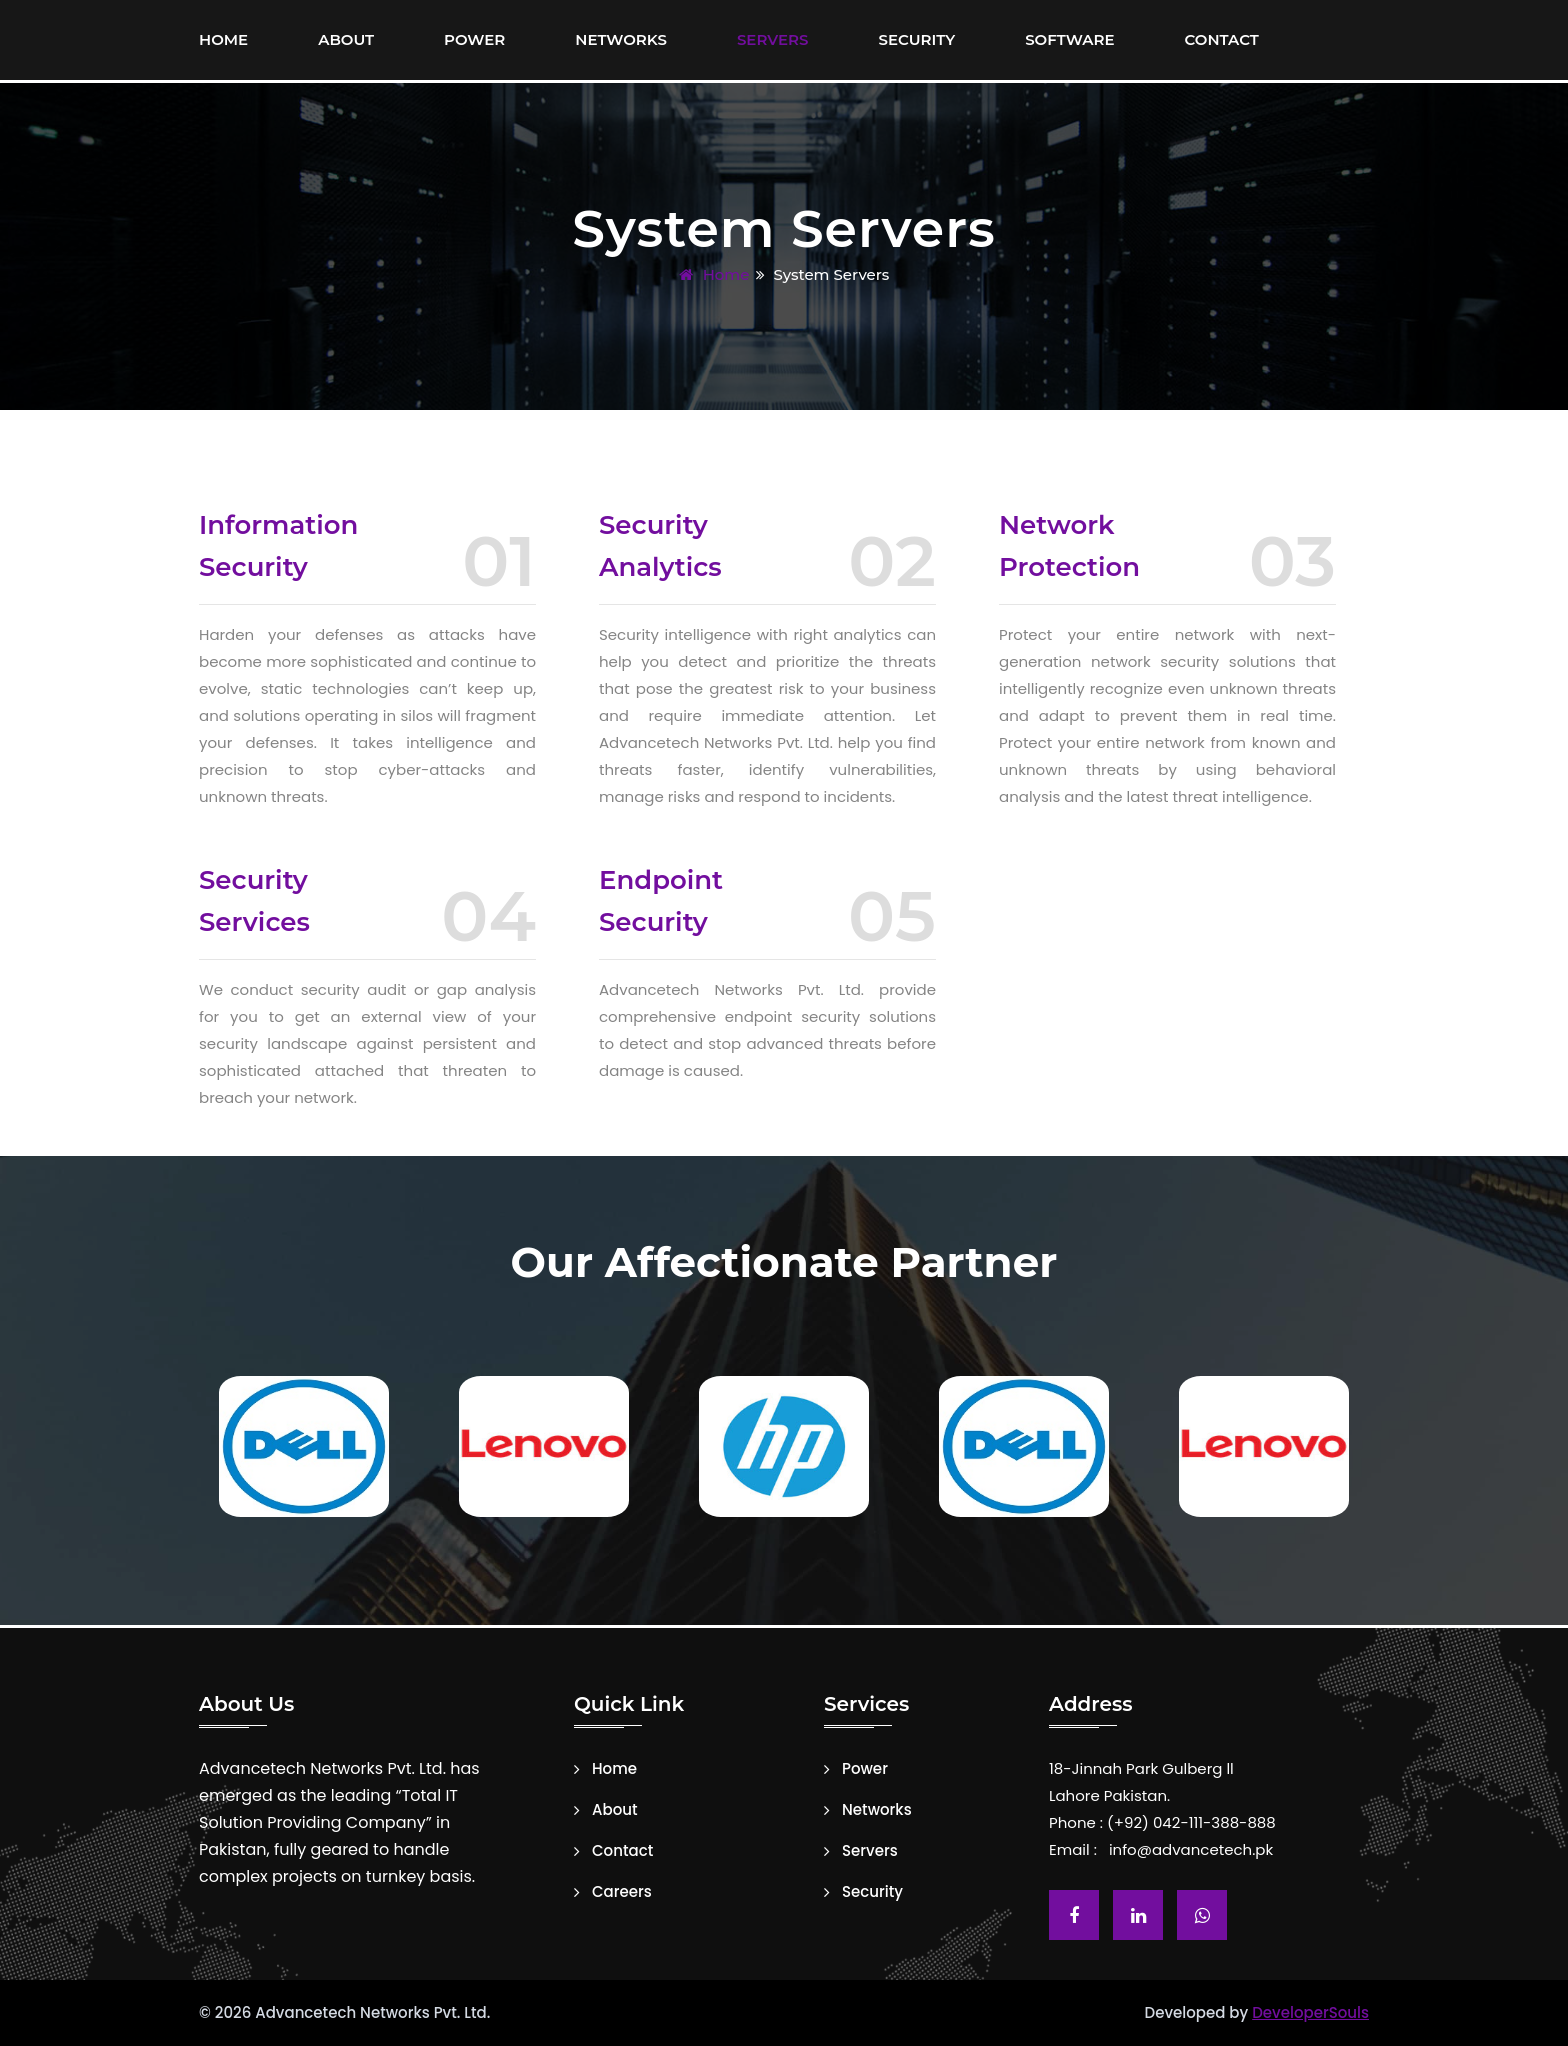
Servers (773, 39)
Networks (621, 39)
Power (474, 39)
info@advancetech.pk (1191, 1849)
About (346, 39)
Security (917, 39)
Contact (1222, 39)
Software (1069, 39)
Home (223, 39)
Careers (622, 1892)
